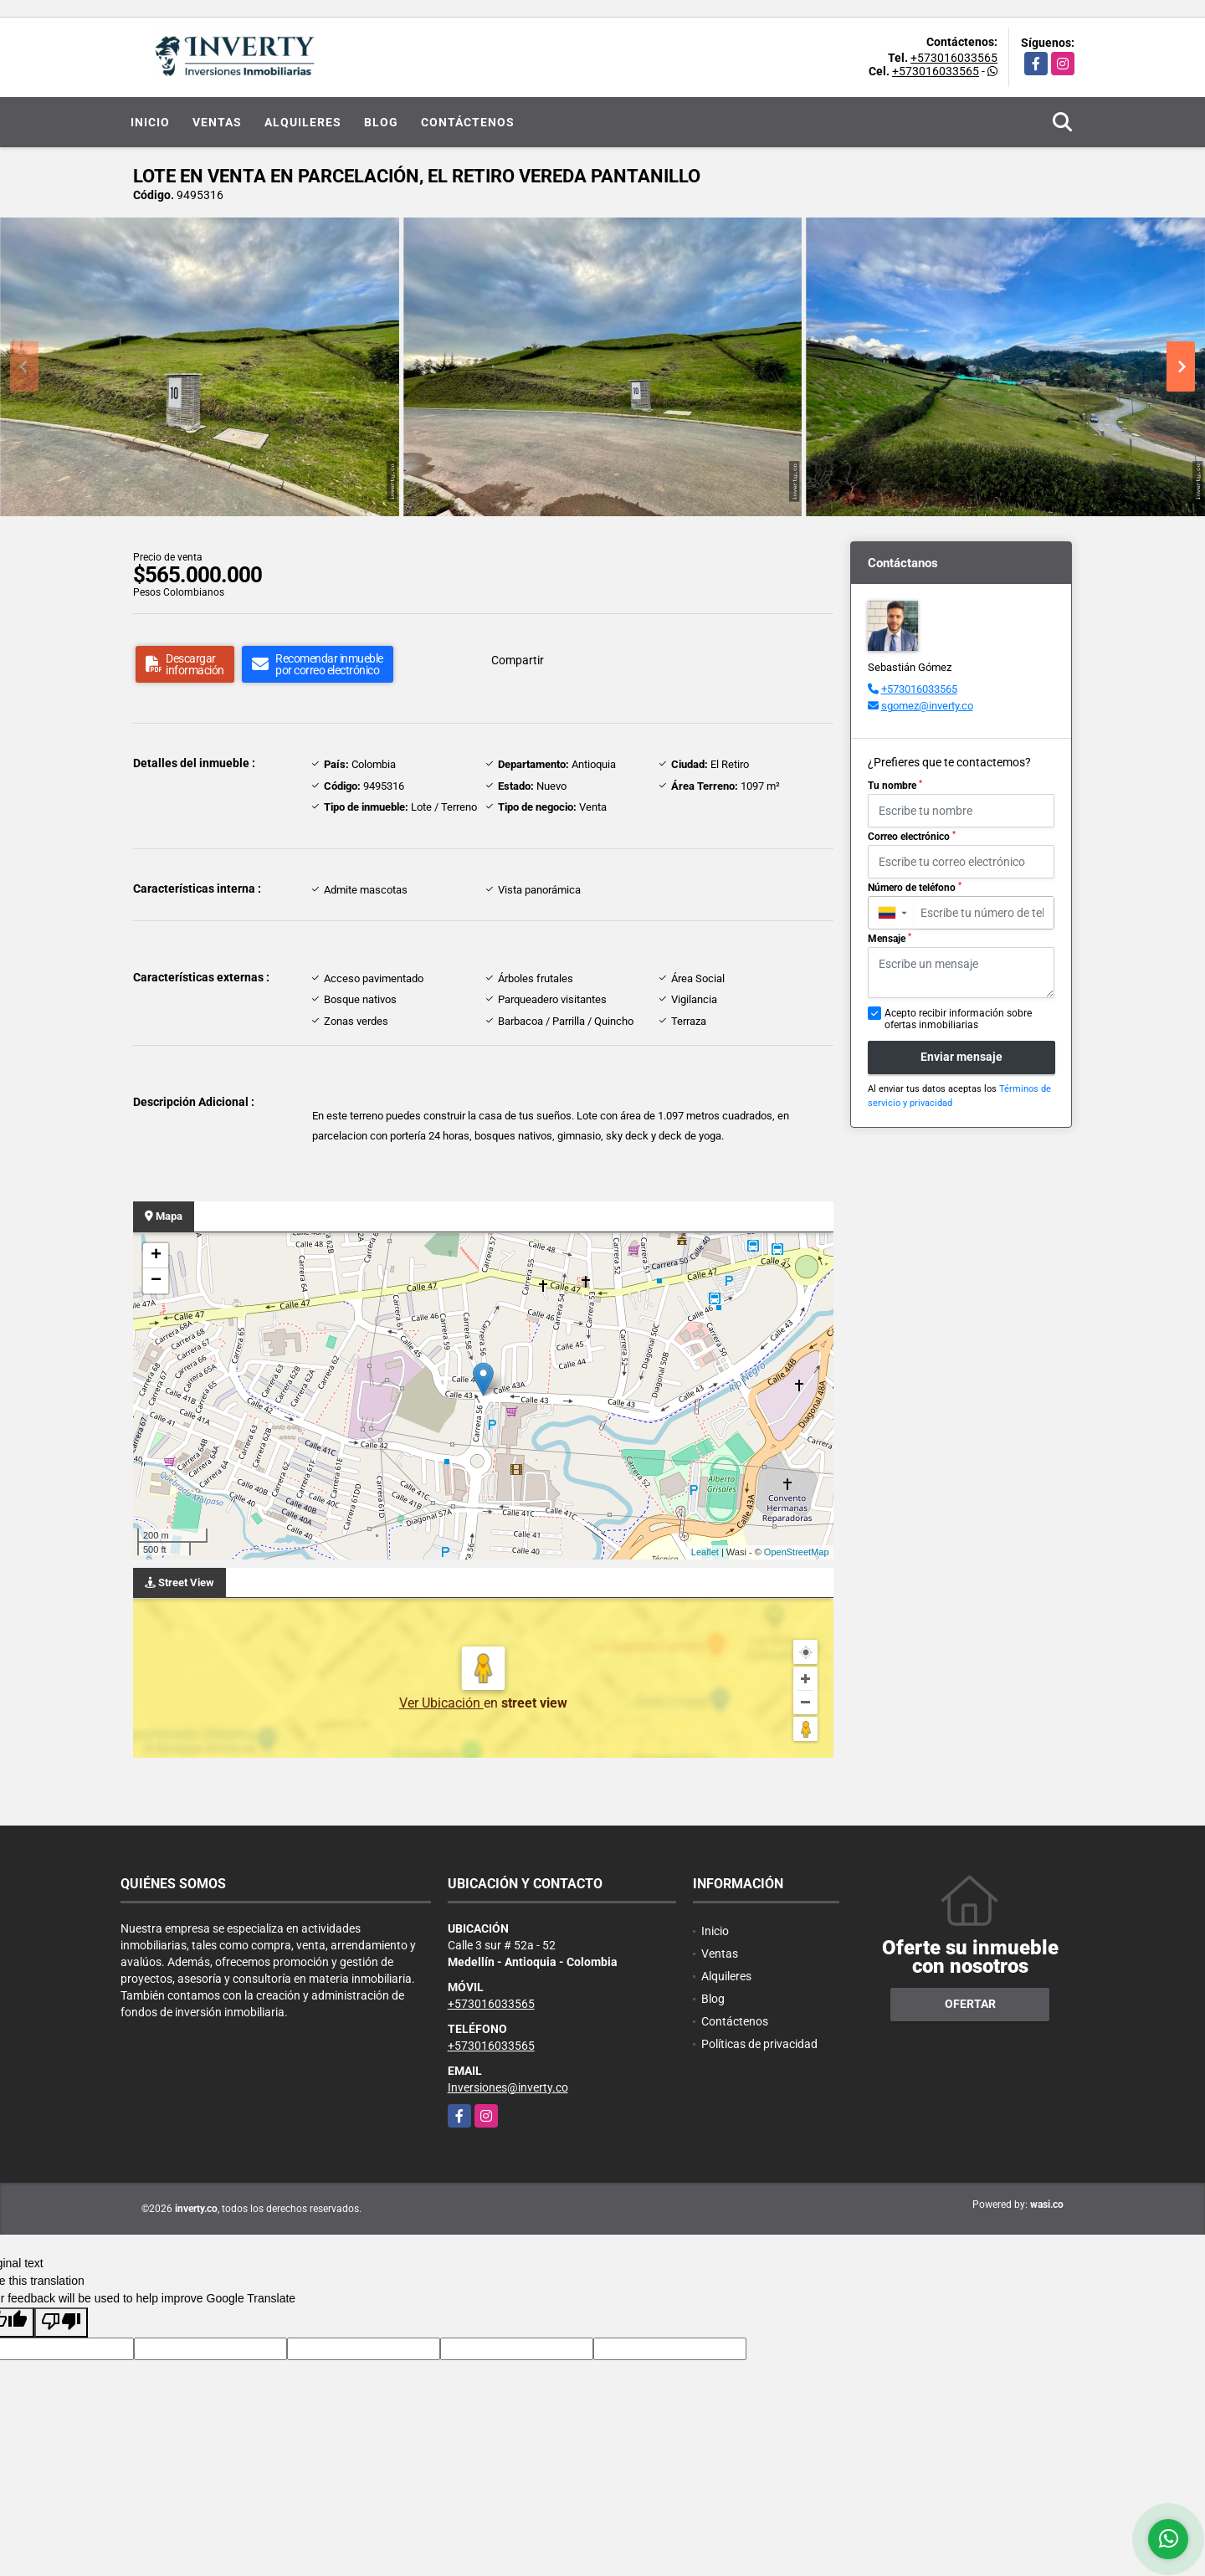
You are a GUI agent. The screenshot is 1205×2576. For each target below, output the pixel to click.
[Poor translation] (61, 2322)
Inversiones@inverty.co (508, 2087)
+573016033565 (953, 57)
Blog (381, 122)
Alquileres (302, 122)
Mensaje (889, 938)
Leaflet (705, 1552)
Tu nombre (895, 785)
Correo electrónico (912, 836)
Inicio (150, 122)
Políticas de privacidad (759, 2044)
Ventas (217, 122)
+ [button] (156, 1255)
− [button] (156, 1280)
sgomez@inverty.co (927, 705)
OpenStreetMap (796, 1552)
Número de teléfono (914, 887)
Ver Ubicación (441, 1703)
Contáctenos (468, 122)
